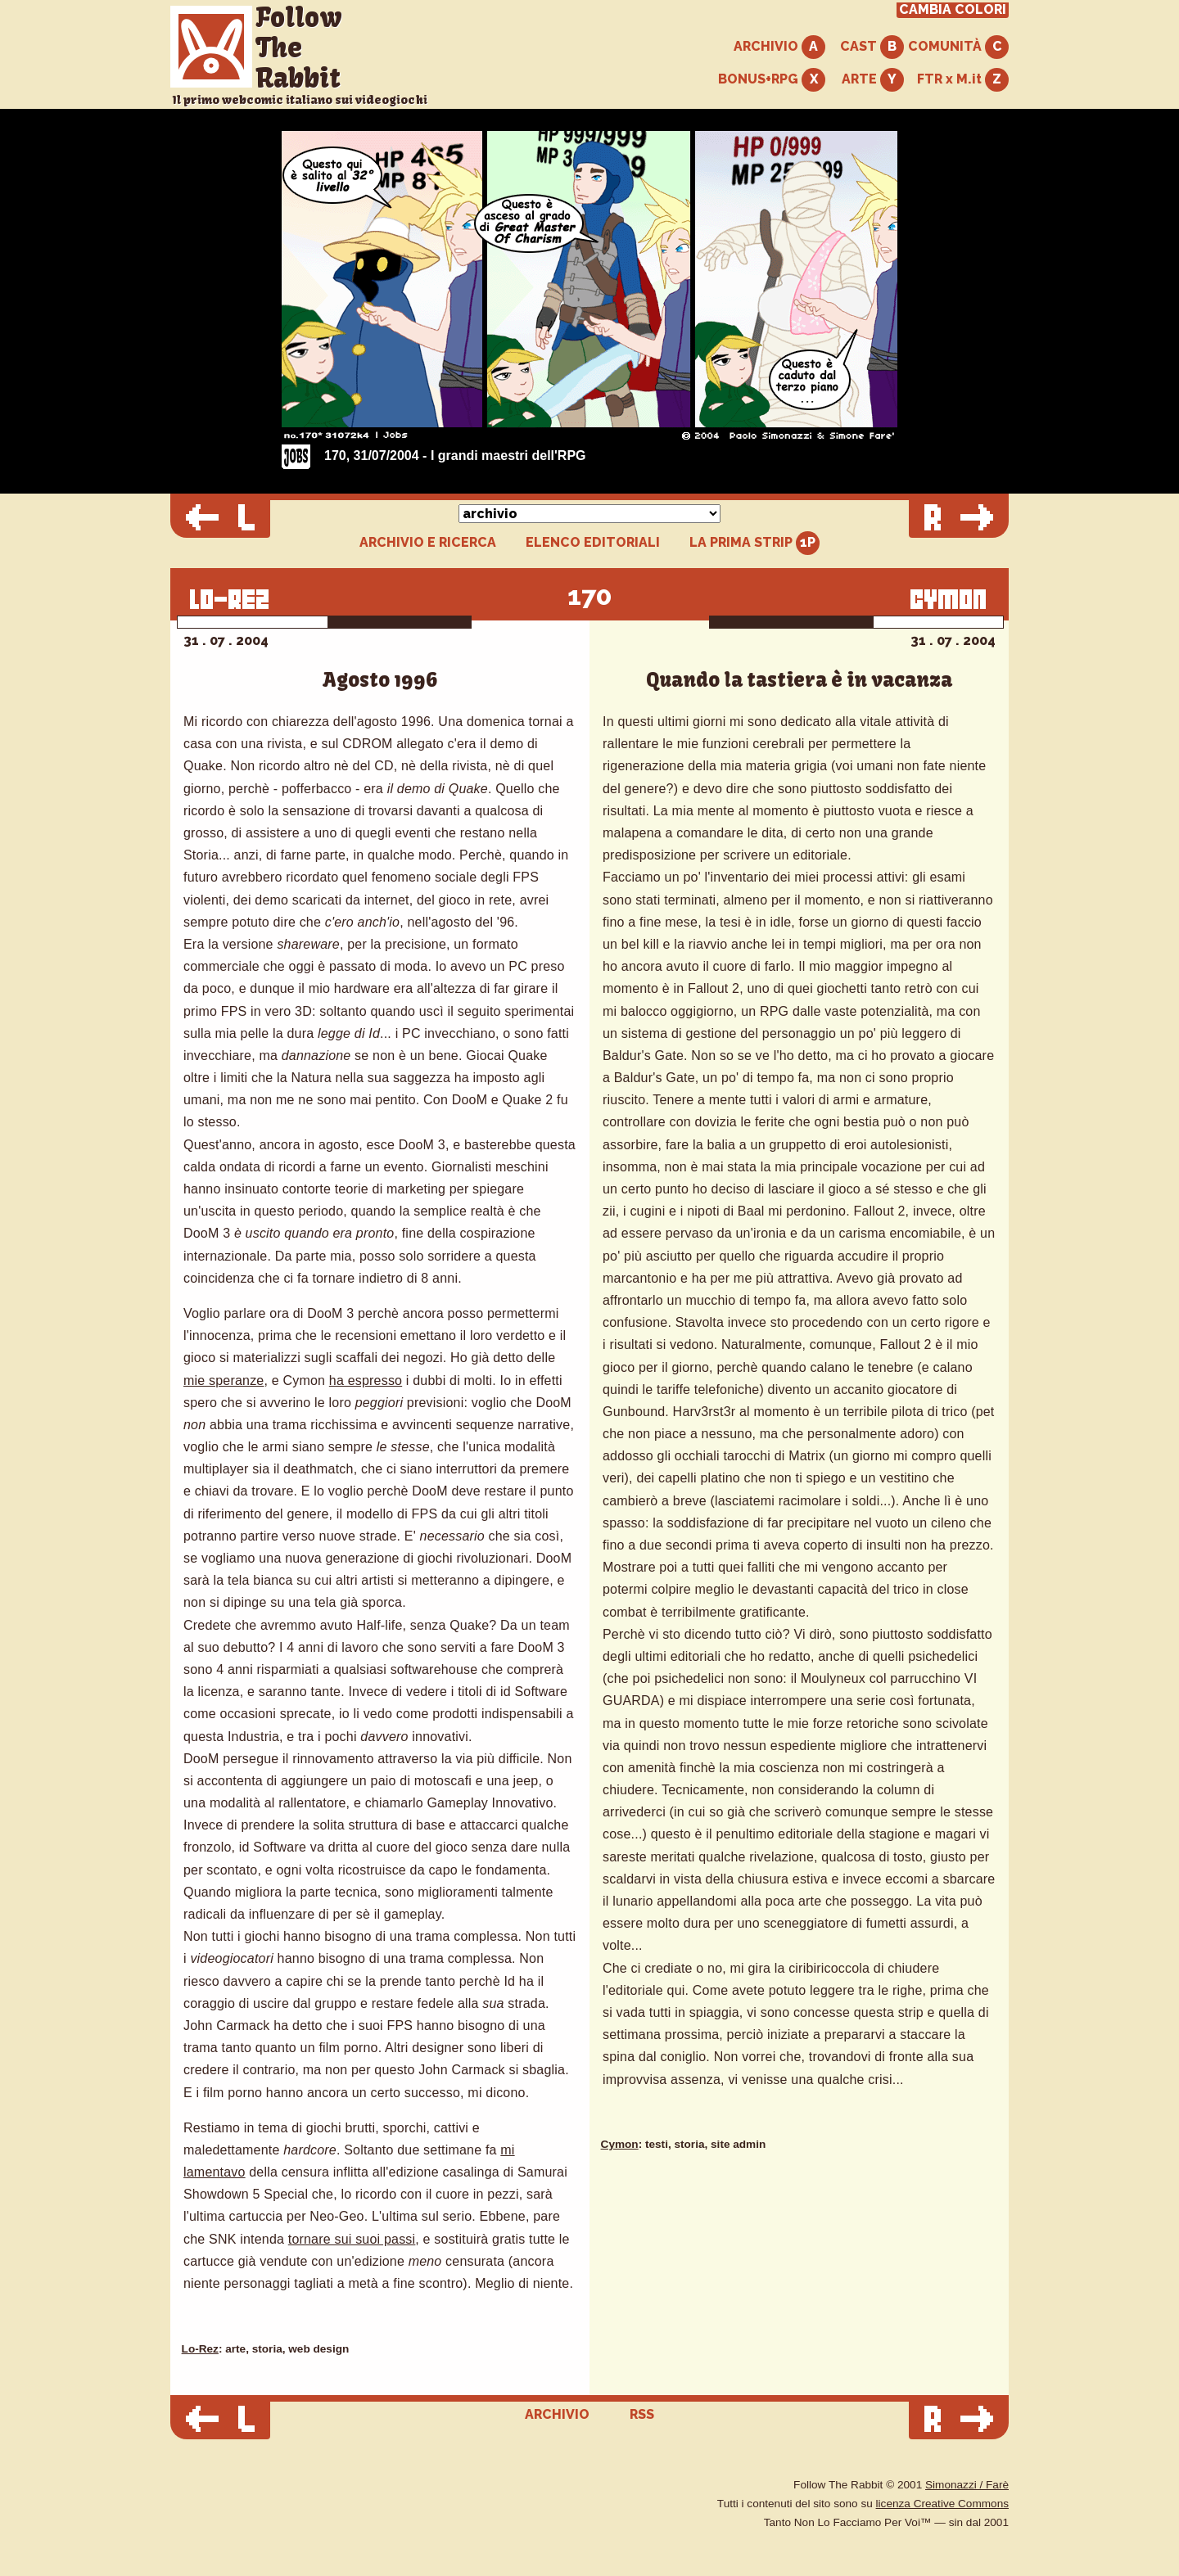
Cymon (620, 2144)
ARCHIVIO (779, 47)
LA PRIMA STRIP (754, 543)
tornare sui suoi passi (352, 2239)
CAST (872, 47)
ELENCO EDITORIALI (593, 542)
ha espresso (365, 1380)
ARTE (873, 80)
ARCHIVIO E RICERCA (427, 542)
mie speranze (223, 1380)
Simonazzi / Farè (967, 2485)
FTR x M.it (963, 80)
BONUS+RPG (771, 80)
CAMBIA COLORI (952, 9)
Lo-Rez (200, 2349)
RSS (642, 2414)
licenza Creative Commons (942, 2503)
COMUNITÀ (958, 47)
